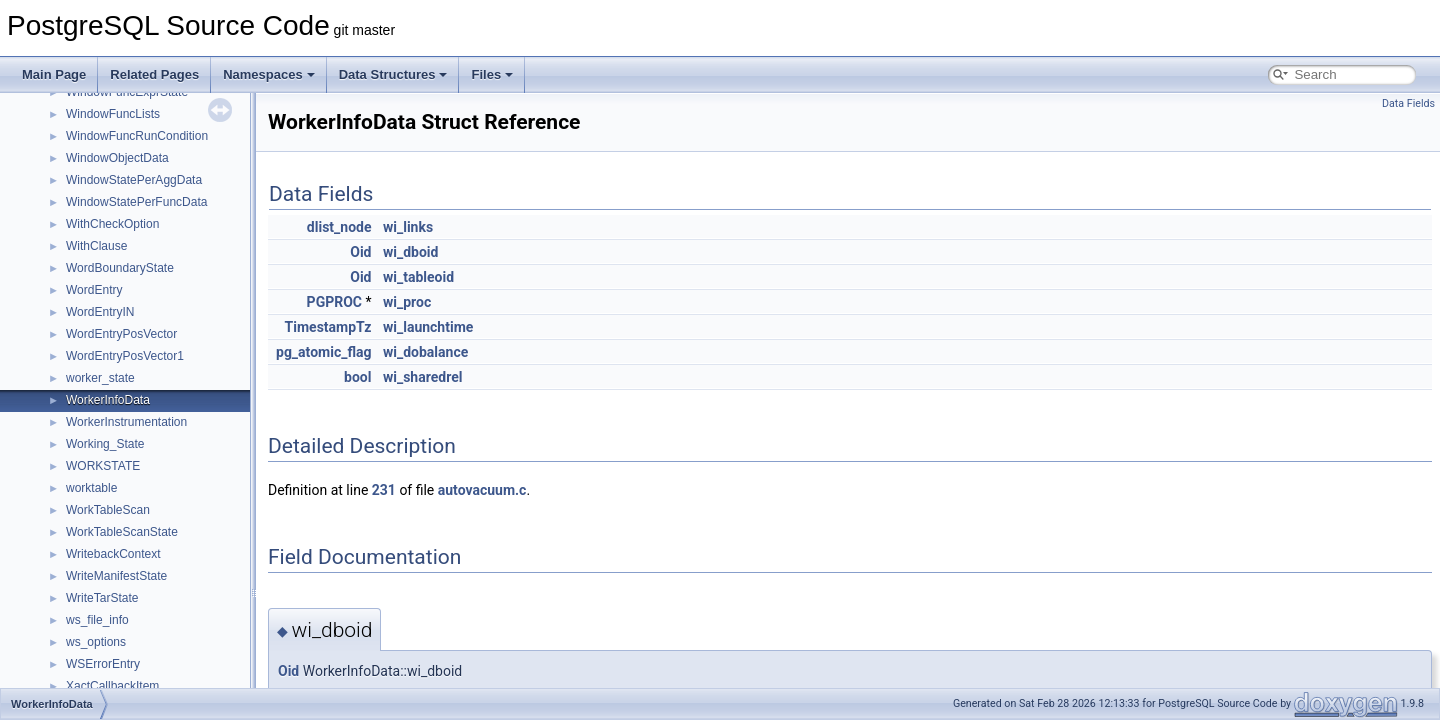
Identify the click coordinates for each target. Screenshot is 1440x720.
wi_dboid (410, 252)
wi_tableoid (418, 277)
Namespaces (269, 74)
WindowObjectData (117, 158)
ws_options (96, 642)
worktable (91, 488)
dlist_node (339, 227)
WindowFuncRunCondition (137, 136)
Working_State (105, 444)
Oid (360, 252)
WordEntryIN (100, 312)
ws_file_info (97, 620)
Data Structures (393, 74)
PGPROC (334, 302)
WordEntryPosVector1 (125, 356)
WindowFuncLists (113, 114)
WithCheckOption (112, 224)
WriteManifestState (116, 576)
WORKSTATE (103, 466)
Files (492, 74)
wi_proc (407, 302)
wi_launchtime (428, 327)
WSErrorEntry (103, 664)
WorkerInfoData (108, 400)
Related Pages (154, 74)
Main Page (54, 74)
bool (357, 377)
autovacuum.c (482, 490)
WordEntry (94, 290)
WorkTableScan (108, 510)
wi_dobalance (425, 352)
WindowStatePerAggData (134, 180)
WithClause (96, 246)
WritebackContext (113, 554)
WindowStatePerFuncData (136, 202)
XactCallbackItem (112, 686)
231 (384, 490)
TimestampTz (328, 327)
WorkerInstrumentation (126, 422)
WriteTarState (102, 598)
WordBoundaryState (120, 268)
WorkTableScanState (122, 532)
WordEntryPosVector (121, 334)
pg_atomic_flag (323, 352)
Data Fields (1408, 103)
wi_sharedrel (422, 377)
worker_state (100, 378)
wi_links (408, 227)
